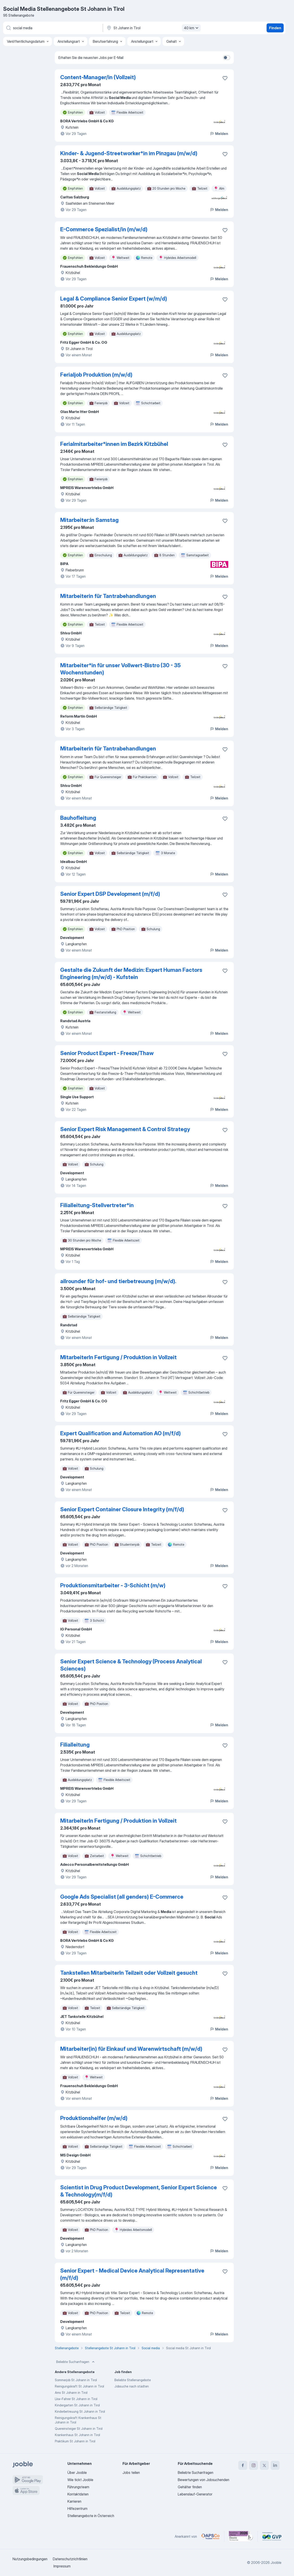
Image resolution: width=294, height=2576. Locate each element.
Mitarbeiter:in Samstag (89, 520)
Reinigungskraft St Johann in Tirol (79, 2386)
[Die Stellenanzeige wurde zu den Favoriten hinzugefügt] (225, 78)
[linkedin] (275, 2465)
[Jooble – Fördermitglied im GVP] (271, 2536)
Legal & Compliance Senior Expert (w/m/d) (113, 298)
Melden (219, 133)
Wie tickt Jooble (80, 2479)
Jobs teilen (131, 2472)
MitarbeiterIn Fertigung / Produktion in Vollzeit (118, 1357)
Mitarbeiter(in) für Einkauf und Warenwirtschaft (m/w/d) (131, 2049)
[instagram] (253, 2465)
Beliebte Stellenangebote (132, 2380)
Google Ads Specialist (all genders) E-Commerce (121, 1896)
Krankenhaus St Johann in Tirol (77, 2435)
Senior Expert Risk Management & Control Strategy (125, 1129)
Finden (275, 28)
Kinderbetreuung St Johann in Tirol (80, 2411)
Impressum (62, 2566)
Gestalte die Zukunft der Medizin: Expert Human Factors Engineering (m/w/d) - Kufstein (131, 973)
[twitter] (264, 2465)
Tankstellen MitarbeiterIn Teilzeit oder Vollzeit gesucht (129, 1973)
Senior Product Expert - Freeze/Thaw (107, 1053)
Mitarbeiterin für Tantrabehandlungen (108, 596)
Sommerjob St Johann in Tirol (76, 2380)
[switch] (226, 57)
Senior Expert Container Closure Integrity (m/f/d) (122, 1509)
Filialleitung (75, 1744)
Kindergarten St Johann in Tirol (77, 2405)
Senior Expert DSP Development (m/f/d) (110, 894)
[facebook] (242, 2465)
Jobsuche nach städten (131, 2386)
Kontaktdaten (78, 2494)
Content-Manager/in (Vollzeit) (98, 77)
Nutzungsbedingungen (30, 2559)
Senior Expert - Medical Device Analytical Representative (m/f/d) (132, 2274)
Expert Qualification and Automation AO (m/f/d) (120, 1433)
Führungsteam (78, 2487)
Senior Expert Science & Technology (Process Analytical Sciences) (131, 1665)
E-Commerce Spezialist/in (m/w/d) (103, 229)
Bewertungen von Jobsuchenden (203, 2479)
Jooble (276, 2562)
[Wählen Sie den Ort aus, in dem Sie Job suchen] (153, 28)
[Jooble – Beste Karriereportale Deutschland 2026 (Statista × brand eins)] (241, 2536)
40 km (192, 28)
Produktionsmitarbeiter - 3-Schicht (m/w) (112, 1585)
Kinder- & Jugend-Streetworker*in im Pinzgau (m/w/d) (128, 153)
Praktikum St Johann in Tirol (75, 2441)
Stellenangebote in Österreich (90, 2515)
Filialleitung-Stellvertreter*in (97, 1205)
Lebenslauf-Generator (195, 2494)
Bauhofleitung (78, 818)
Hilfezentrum (77, 2508)
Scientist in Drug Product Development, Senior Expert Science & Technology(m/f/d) (138, 2191)
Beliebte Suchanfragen (76, 2362)
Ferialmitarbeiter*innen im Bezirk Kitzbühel (114, 444)
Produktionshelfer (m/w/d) (93, 2118)
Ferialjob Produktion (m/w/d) (96, 374)
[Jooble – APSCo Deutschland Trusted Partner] (210, 2536)
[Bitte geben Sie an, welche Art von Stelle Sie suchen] (52, 28)
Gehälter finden (190, 2487)
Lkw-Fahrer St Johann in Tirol (76, 2399)
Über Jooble (77, 2472)
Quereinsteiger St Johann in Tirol (78, 2428)
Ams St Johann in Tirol (71, 2392)
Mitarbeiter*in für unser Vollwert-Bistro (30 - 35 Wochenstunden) (120, 669)
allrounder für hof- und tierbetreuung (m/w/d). (118, 1281)
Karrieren (74, 2501)
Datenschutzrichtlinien (70, 2559)
